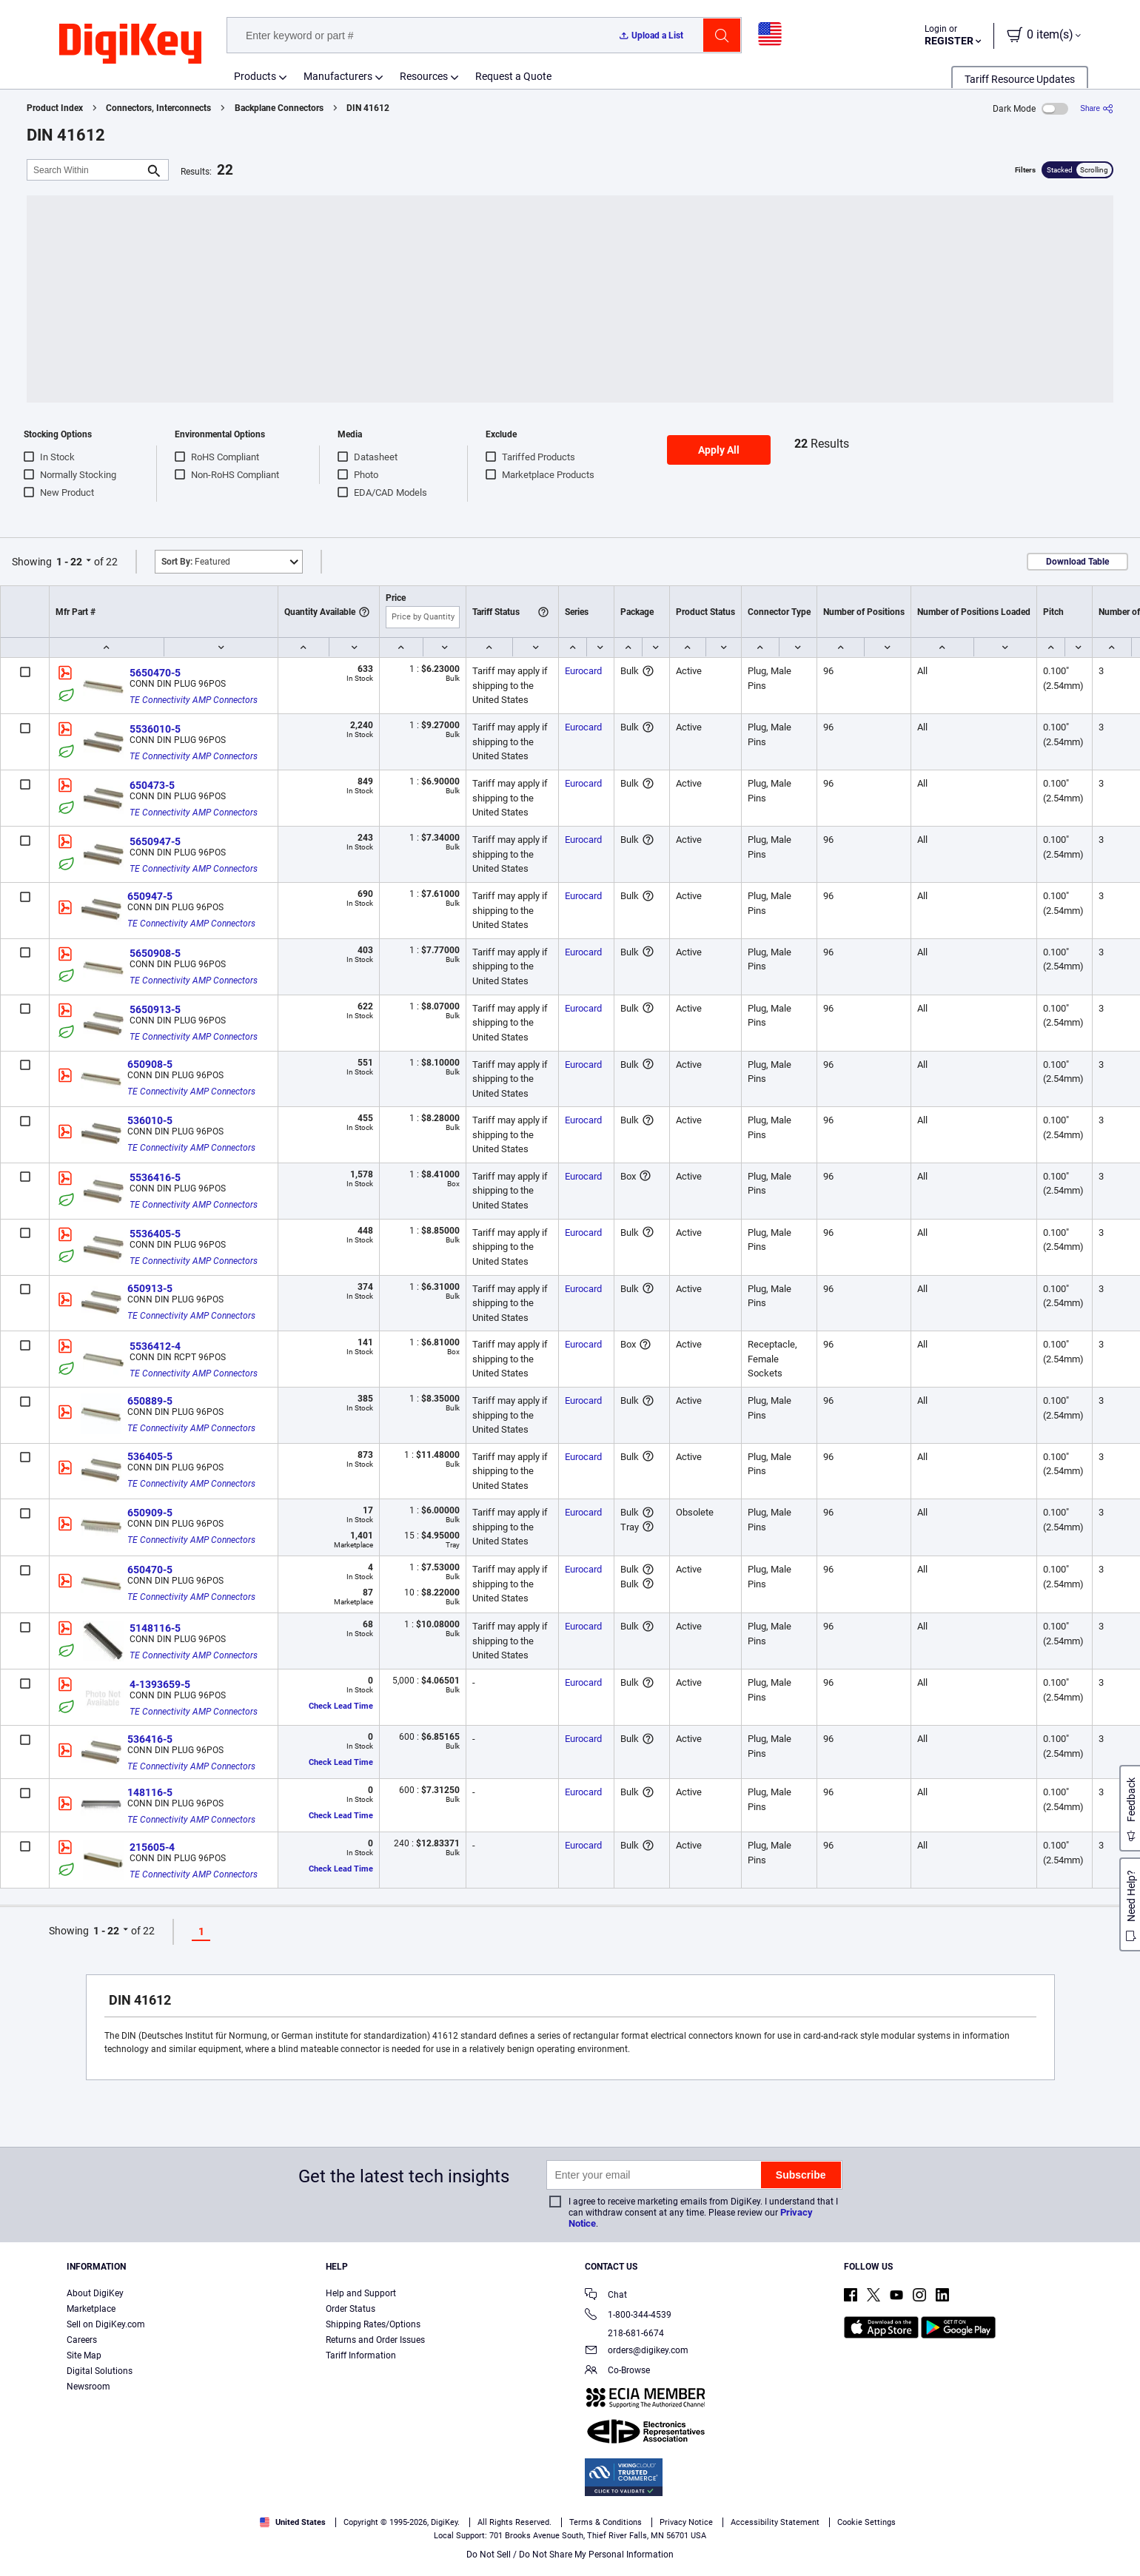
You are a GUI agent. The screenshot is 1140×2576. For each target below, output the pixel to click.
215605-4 (152, 1847)
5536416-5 (155, 1177)
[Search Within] (85, 170)
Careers (82, 2340)
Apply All (719, 450)
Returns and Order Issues (375, 2340)
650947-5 (149, 896)
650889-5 (149, 1401)
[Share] (1096, 108)
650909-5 (149, 1513)
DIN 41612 (367, 108)
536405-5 (149, 1456)
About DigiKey (95, 2293)
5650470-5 (155, 673)
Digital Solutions (100, 2371)
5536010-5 (155, 729)
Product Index (55, 108)
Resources (424, 76)
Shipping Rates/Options (373, 2324)
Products (255, 76)
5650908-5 (155, 953)
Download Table (1077, 561)
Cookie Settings (866, 2522)
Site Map (84, 2355)
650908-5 (149, 1064)
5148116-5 (155, 1628)
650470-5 (149, 1569)
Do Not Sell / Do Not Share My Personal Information (570, 2554)
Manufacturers (338, 76)
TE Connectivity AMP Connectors (194, 700)
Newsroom (88, 2386)
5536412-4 (155, 1346)
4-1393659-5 (160, 1684)
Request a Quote (513, 76)
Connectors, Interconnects (158, 108)
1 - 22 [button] (69, 562)
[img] (130, 44)
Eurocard (583, 670)
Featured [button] (195, 561)
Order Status (350, 2309)
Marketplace (91, 2309)
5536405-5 (155, 1234)
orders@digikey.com (636, 2351)
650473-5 (152, 785)
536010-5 (149, 1120)
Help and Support (361, 2293)
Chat (606, 2296)
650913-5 (149, 1288)
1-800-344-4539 (628, 2316)
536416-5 (149, 1739)
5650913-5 (155, 1009)
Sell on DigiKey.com (106, 2324)
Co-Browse (617, 2371)
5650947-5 (155, 841)
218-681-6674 (624, 2333)
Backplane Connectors (279, 108)
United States (293, 2522)
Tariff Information (361, 2355)
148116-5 (149, 1792)
